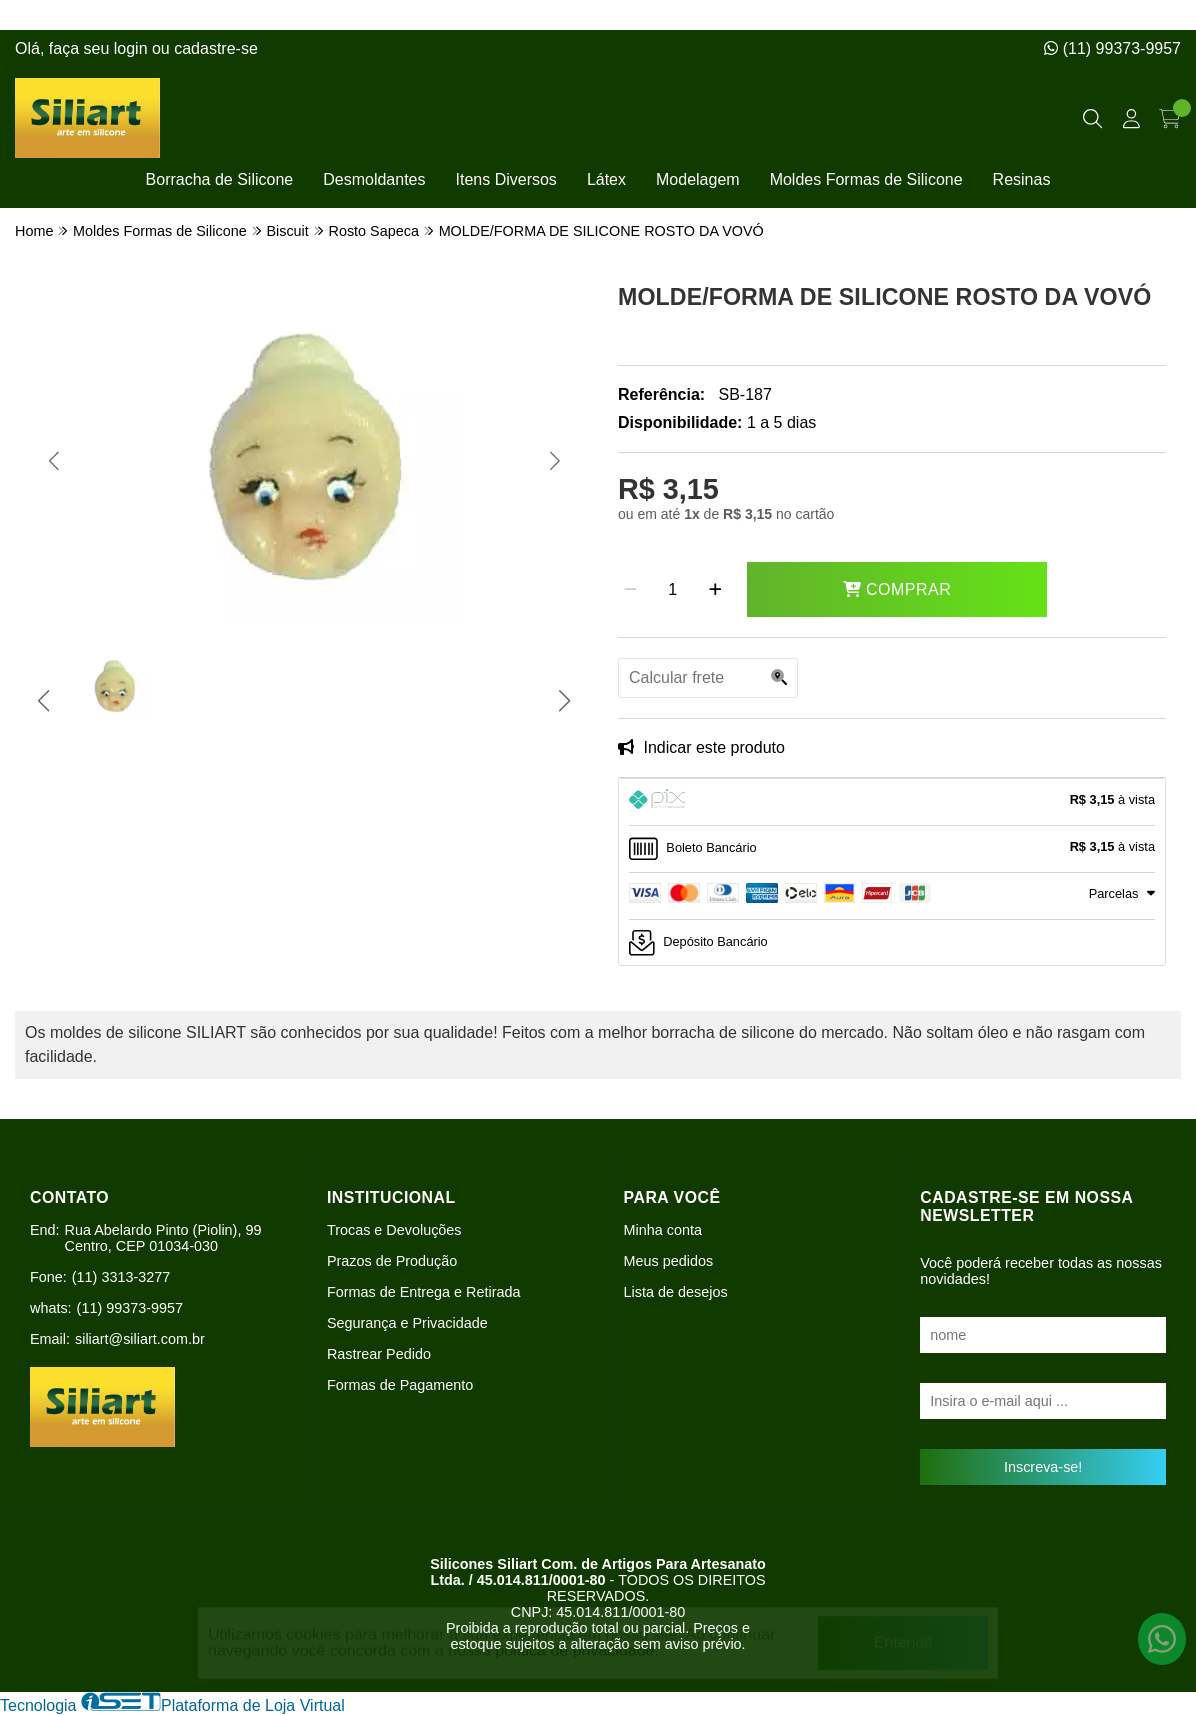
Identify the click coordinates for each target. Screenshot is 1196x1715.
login (133, 48)
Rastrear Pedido (379, 1354)
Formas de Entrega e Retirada (424, 1292)
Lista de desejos (676, 1292)
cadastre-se (216, 48)
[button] (53, 461)
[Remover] (630, 590)
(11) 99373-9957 (1112, 48)
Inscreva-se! (1043, 1467)
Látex (606, 179)
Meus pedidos (669, 1261)
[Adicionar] (715, 590)
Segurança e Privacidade (407, 1323)
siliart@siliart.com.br (140, 1339)
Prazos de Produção (392, 1261)
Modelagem (698, 179)
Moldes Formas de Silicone (866, 179)
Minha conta (663, 1230)
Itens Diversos (506, 179)
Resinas (1022, 179)
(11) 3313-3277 (121, 1277)
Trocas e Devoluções (394, 1230)
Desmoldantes (374, 179)
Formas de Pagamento (400, 1385)
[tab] (892, 802)
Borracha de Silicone (220, 179)
